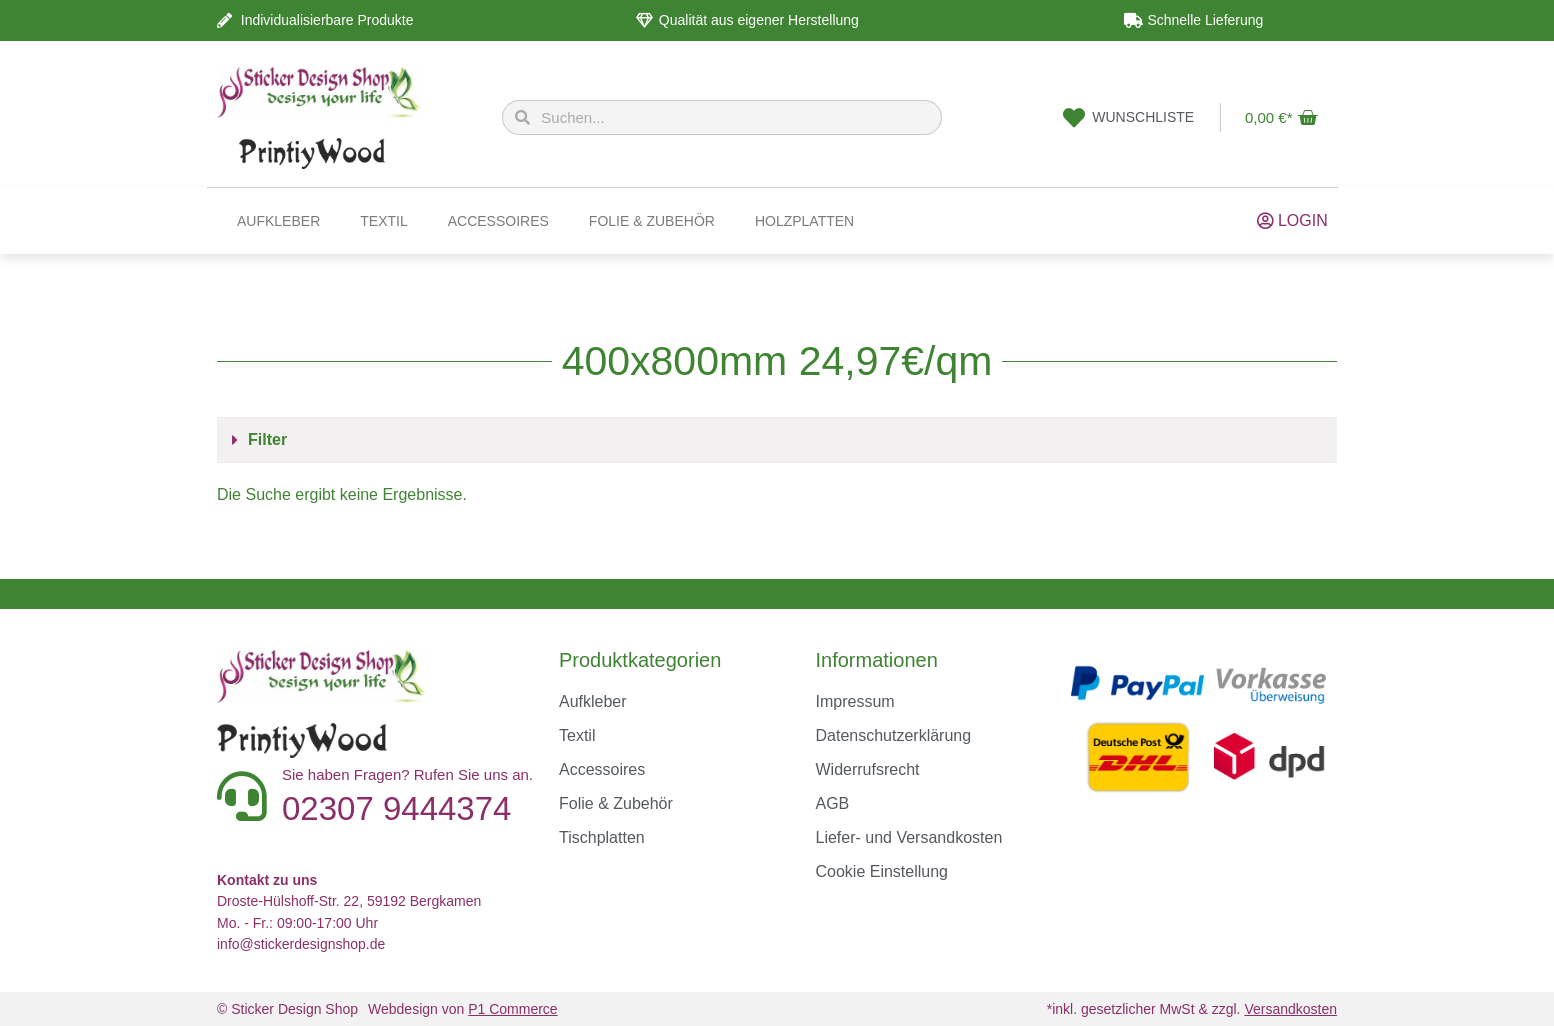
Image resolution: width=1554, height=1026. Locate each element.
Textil (383, 221)
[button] (777, 440)
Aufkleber (278, 221)
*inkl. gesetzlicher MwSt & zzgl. (1192, 1009)
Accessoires (498, 221)
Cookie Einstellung (881, 871)
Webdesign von (463, 1009)
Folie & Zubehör (652, 221)
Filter (267, 439)
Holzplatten (804, 221)
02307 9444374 (396, 808)
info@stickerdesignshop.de (301, 944)
